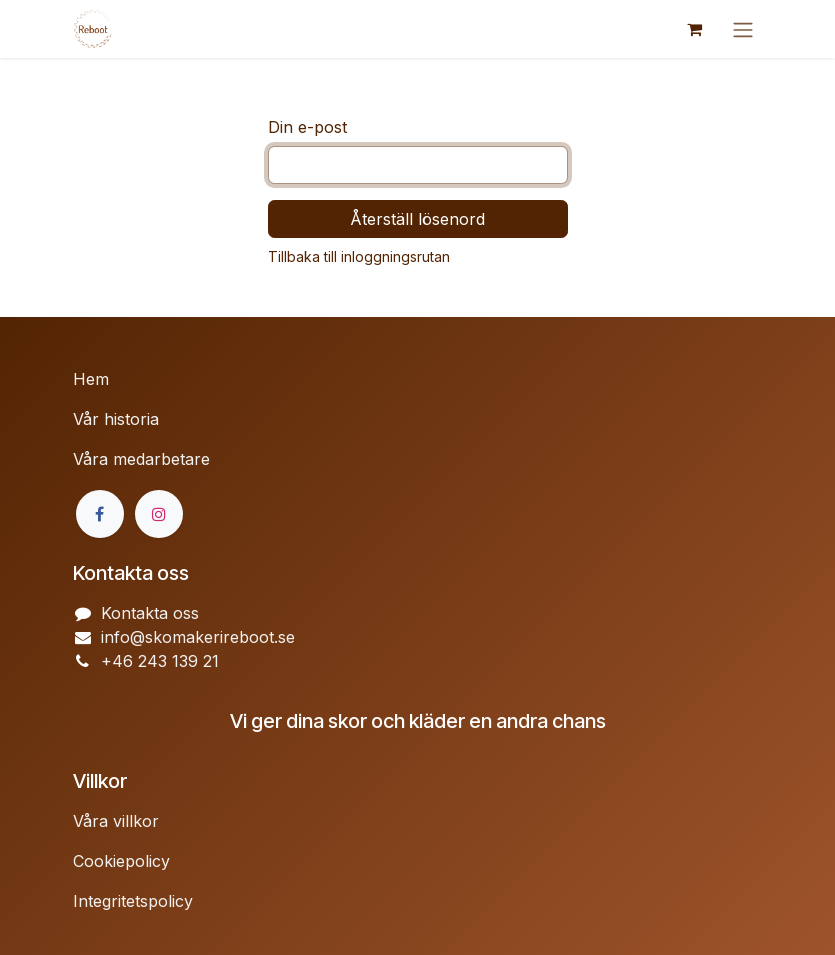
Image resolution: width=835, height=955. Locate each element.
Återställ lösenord (417, 219)
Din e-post (307, 127)
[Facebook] (100, 514)
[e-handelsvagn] (695, 29)
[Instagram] (159, 514)
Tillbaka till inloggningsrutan (359, 256)
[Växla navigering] (743, 29)
